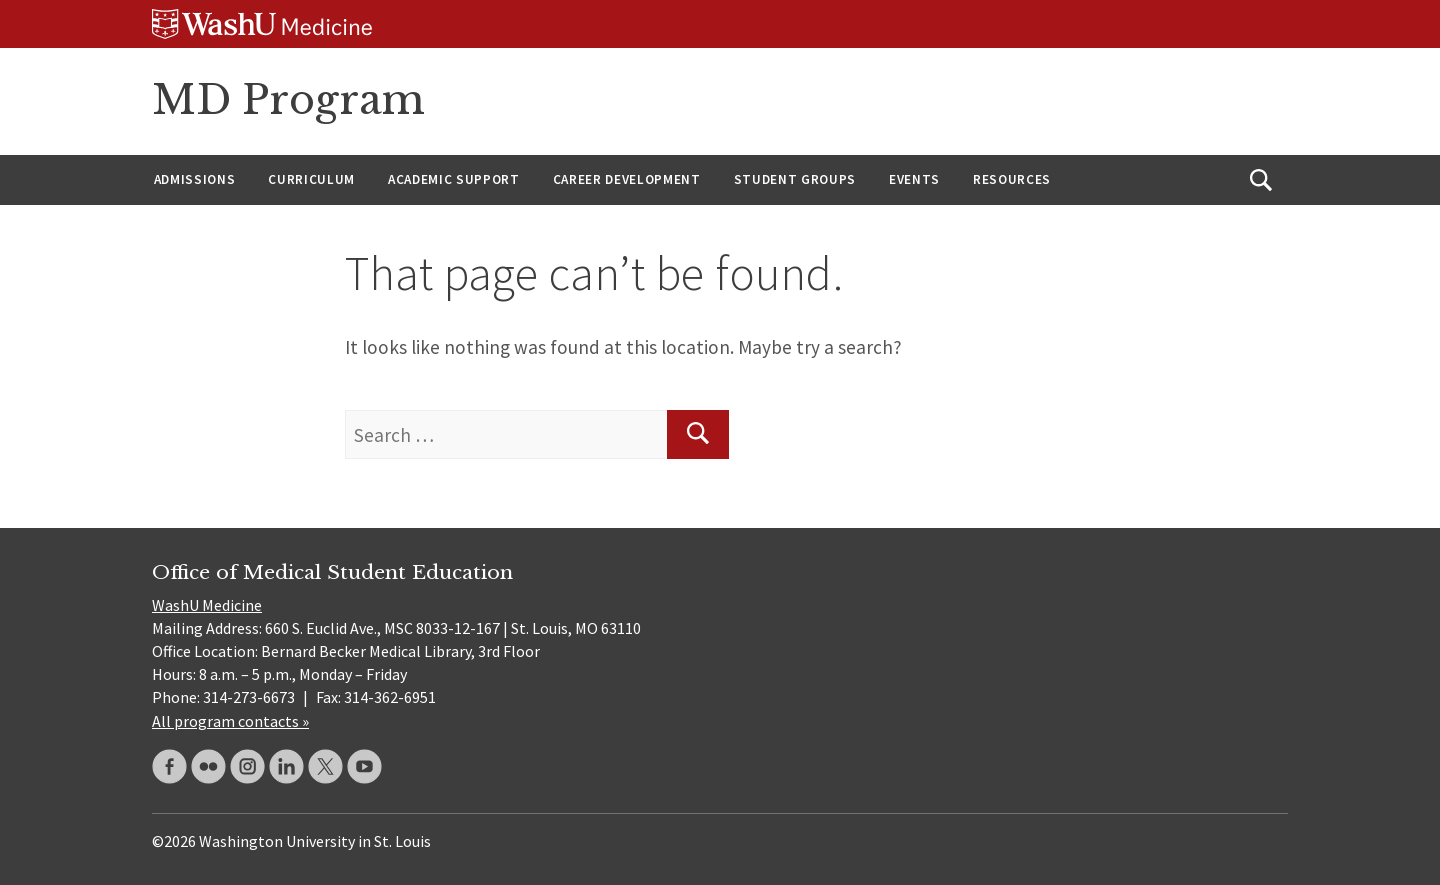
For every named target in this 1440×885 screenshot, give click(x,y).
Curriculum (311, 179)
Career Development (627, 179)
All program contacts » (230, 721)
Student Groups (795, 179)
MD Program (288, 100)
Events (914, 179)
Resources (1012, 179)
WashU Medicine (207, 605)
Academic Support (454, 179)
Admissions (195, 179)
